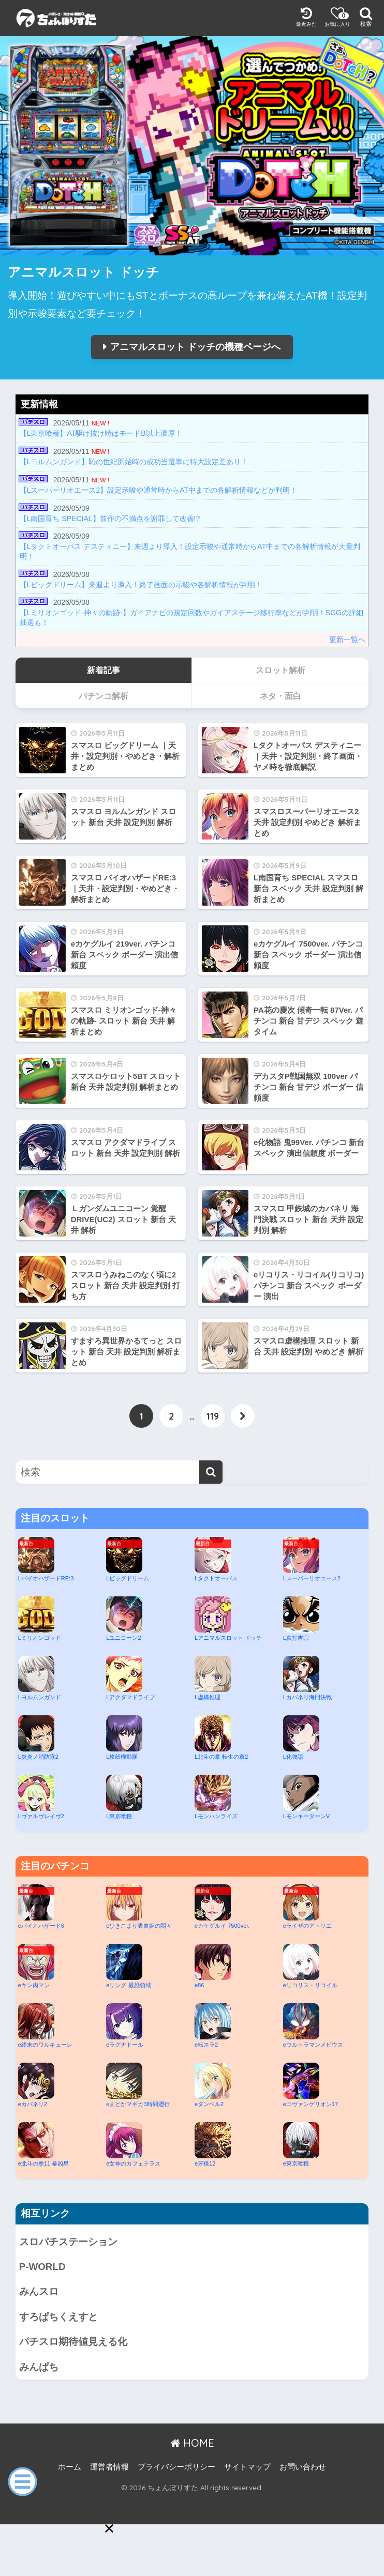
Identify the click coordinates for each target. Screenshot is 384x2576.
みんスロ (38, 2291)
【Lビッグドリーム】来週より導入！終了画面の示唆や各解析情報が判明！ (141, 585)
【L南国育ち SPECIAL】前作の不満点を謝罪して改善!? (110, 518)
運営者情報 (109, 2467)
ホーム (69, 2467)
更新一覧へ (347, 639)
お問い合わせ (302, 2467)
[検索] (211, 1472)
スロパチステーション (68, 2241)
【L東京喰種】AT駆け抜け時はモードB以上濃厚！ (101, 433)
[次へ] (243, 1416)
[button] (109, 2528)
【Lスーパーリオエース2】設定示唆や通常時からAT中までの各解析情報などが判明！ (158, 490)
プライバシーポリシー (176, 2467)
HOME (192, 2442)
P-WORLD (42, 2266)
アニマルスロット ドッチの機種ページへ (195, 347)
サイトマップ (247, 2467)
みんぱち (38, 2366)
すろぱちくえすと (58, 2316)
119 (212, 1416)
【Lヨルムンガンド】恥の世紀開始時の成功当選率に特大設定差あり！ (134, 462)
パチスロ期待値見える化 (73, 2341)
